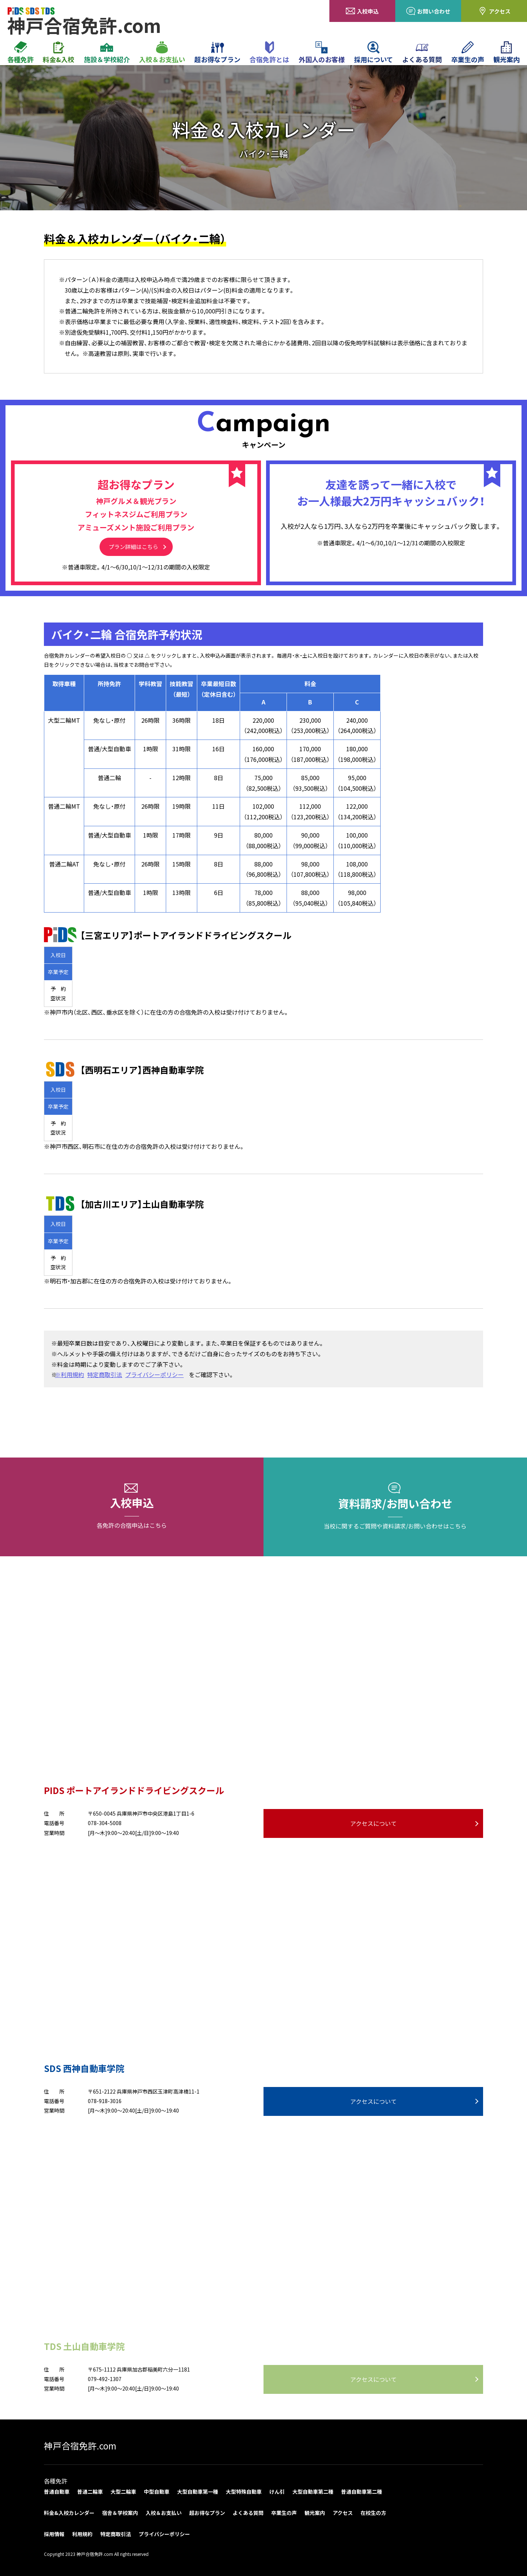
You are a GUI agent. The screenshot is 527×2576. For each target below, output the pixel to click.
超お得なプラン (217, 52)
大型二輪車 (123, 2491)
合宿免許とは (269, 52)
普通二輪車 (90, 2491)
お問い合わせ (428, 11)
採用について (373, 52)
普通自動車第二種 (361, 2491)
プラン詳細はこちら (133, 546)
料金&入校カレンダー (69, 2512)
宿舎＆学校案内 (120, 2512)
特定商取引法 (107, 1374)
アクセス (494, 11)
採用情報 (54, 2534)
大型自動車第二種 (312, 2491)
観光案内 (506, 52)
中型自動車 (156, 2491)
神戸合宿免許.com (80, 2445)
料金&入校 (58, 52)
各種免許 (20, 52)
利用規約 (82, 2534)
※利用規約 (72, 1374)
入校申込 (362, 11)
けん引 (277, 2491)
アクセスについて (373, 1823)
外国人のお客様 (322, 52)
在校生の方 (373, 2512)
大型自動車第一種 (197, 2491)
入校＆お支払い (162, 52)
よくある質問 (422, 52)
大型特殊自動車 (244, 2491)
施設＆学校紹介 (107, 52)
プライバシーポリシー (157, 1374)
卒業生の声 (467, 52)
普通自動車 (57, 2491)
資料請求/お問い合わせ (395, 1506)
